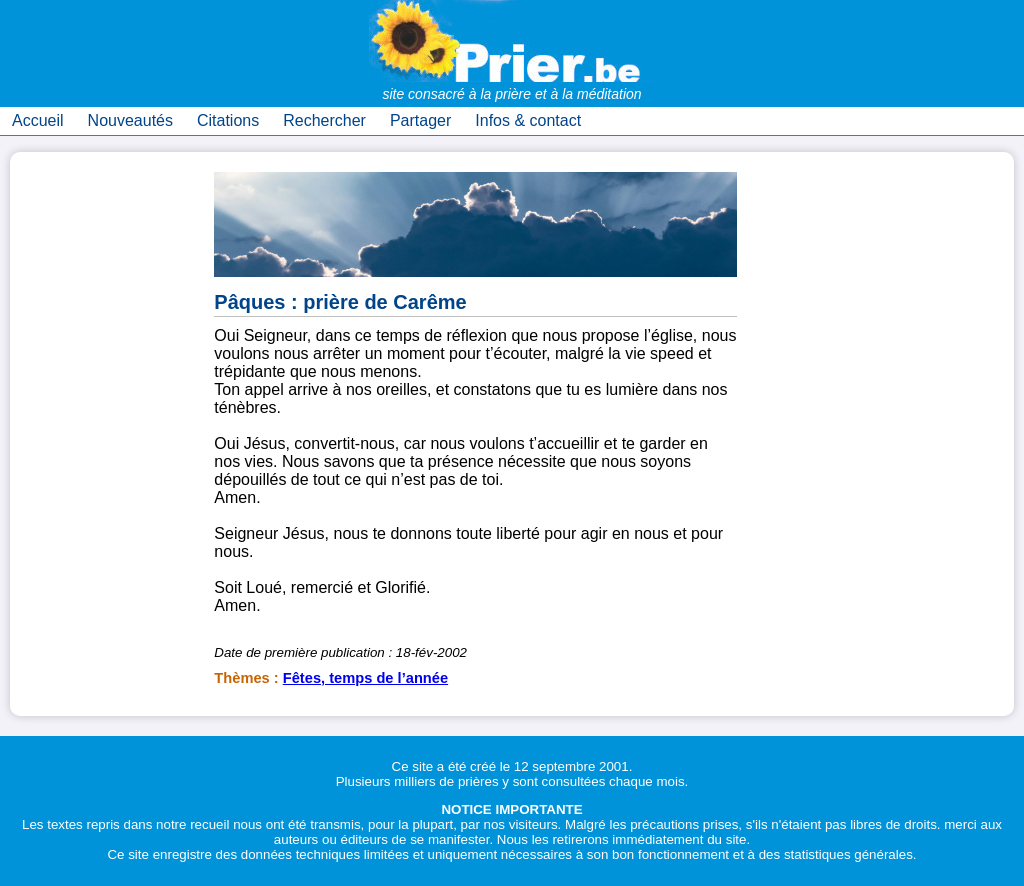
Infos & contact (528, 120)
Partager (420, 120)
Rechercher (324, 120)
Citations (228, 120)
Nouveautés (130, 120)
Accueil (38, 120)
